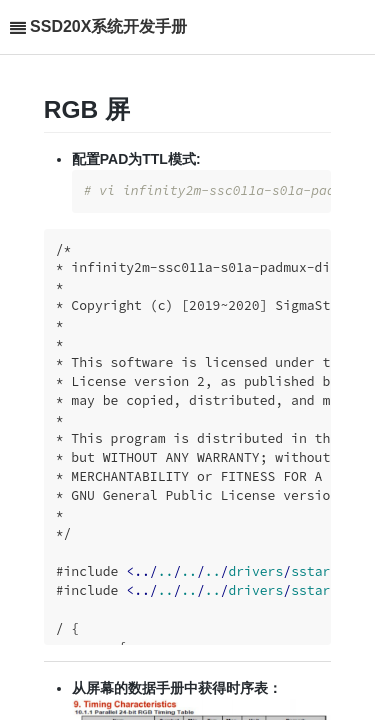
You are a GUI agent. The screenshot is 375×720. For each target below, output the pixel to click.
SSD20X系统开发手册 (108, 26)
